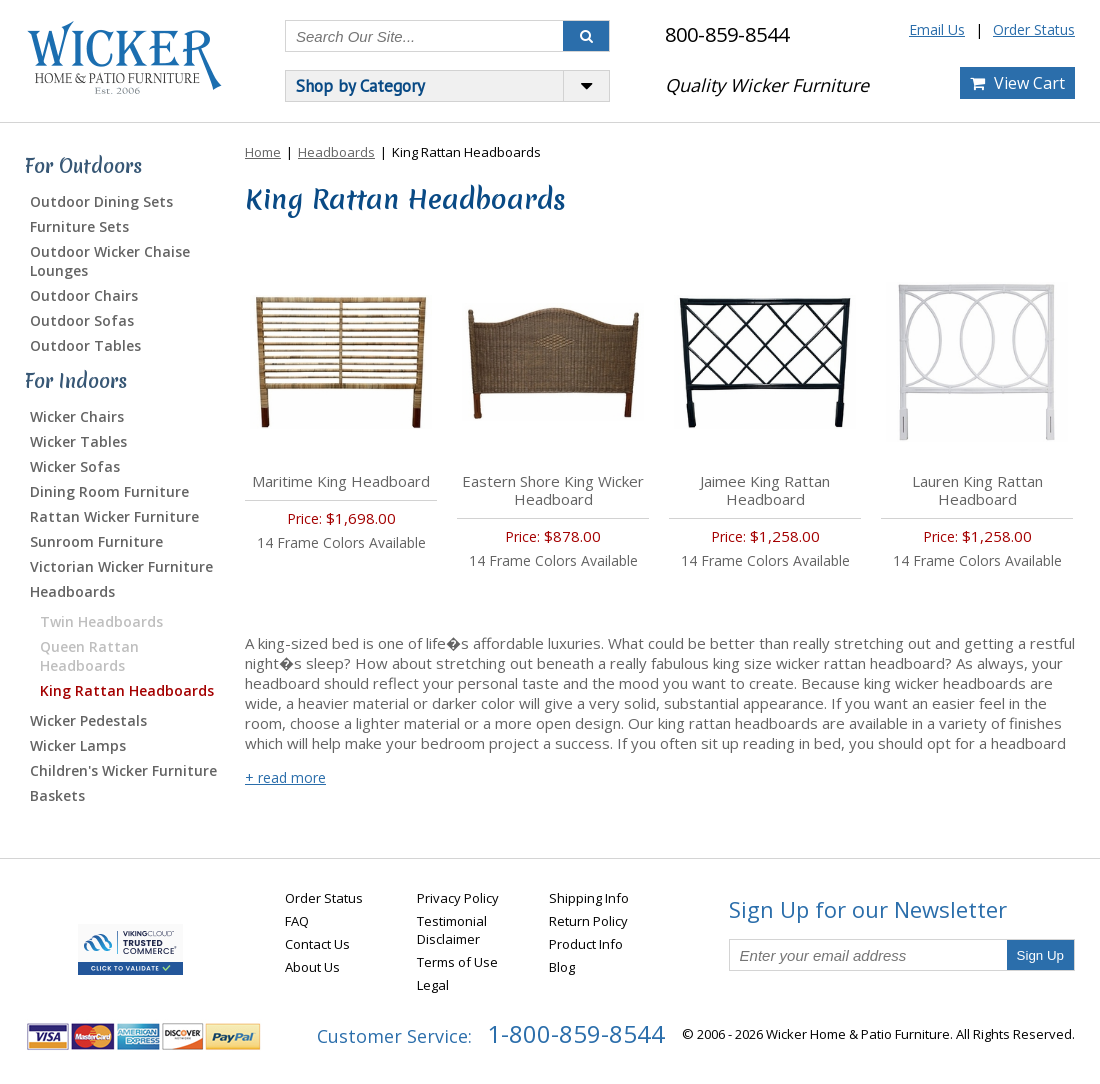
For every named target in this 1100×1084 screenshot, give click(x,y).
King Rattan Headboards (127, 690)
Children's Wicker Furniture (123, 770)
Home (263, 152)
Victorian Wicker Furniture (121, 566)
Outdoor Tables (85, 345)
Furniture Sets (79, 226)
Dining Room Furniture (109, 491)
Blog (562, 967)
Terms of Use (457, 962)
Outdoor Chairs (84, 295)
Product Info (586, 944)
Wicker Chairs (77, 416)
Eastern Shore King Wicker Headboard (553, 490)
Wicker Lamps (78, 745)
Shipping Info (589, 898)
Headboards (72, 591)
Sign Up (1040, 955)
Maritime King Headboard (341, 481)
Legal (433, 985)
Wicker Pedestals (88, 720)
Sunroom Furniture (96, 541)
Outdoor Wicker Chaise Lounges (110, 261)
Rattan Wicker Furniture (114, 516)
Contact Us (317, 944)
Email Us (937, 29)
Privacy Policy (458, 898)
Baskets (57, 795)
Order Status (1034, 29)
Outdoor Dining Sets (101, 201)
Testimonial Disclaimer (452, 930)
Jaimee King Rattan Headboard (765, 490)
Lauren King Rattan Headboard (977, 490)
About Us (312, 967)
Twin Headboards (101, 621)
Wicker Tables (78, 441)
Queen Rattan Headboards (89, 656)
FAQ (297, 921)
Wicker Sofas (75, 466)
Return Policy (588, 921)
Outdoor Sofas (82, 320)
